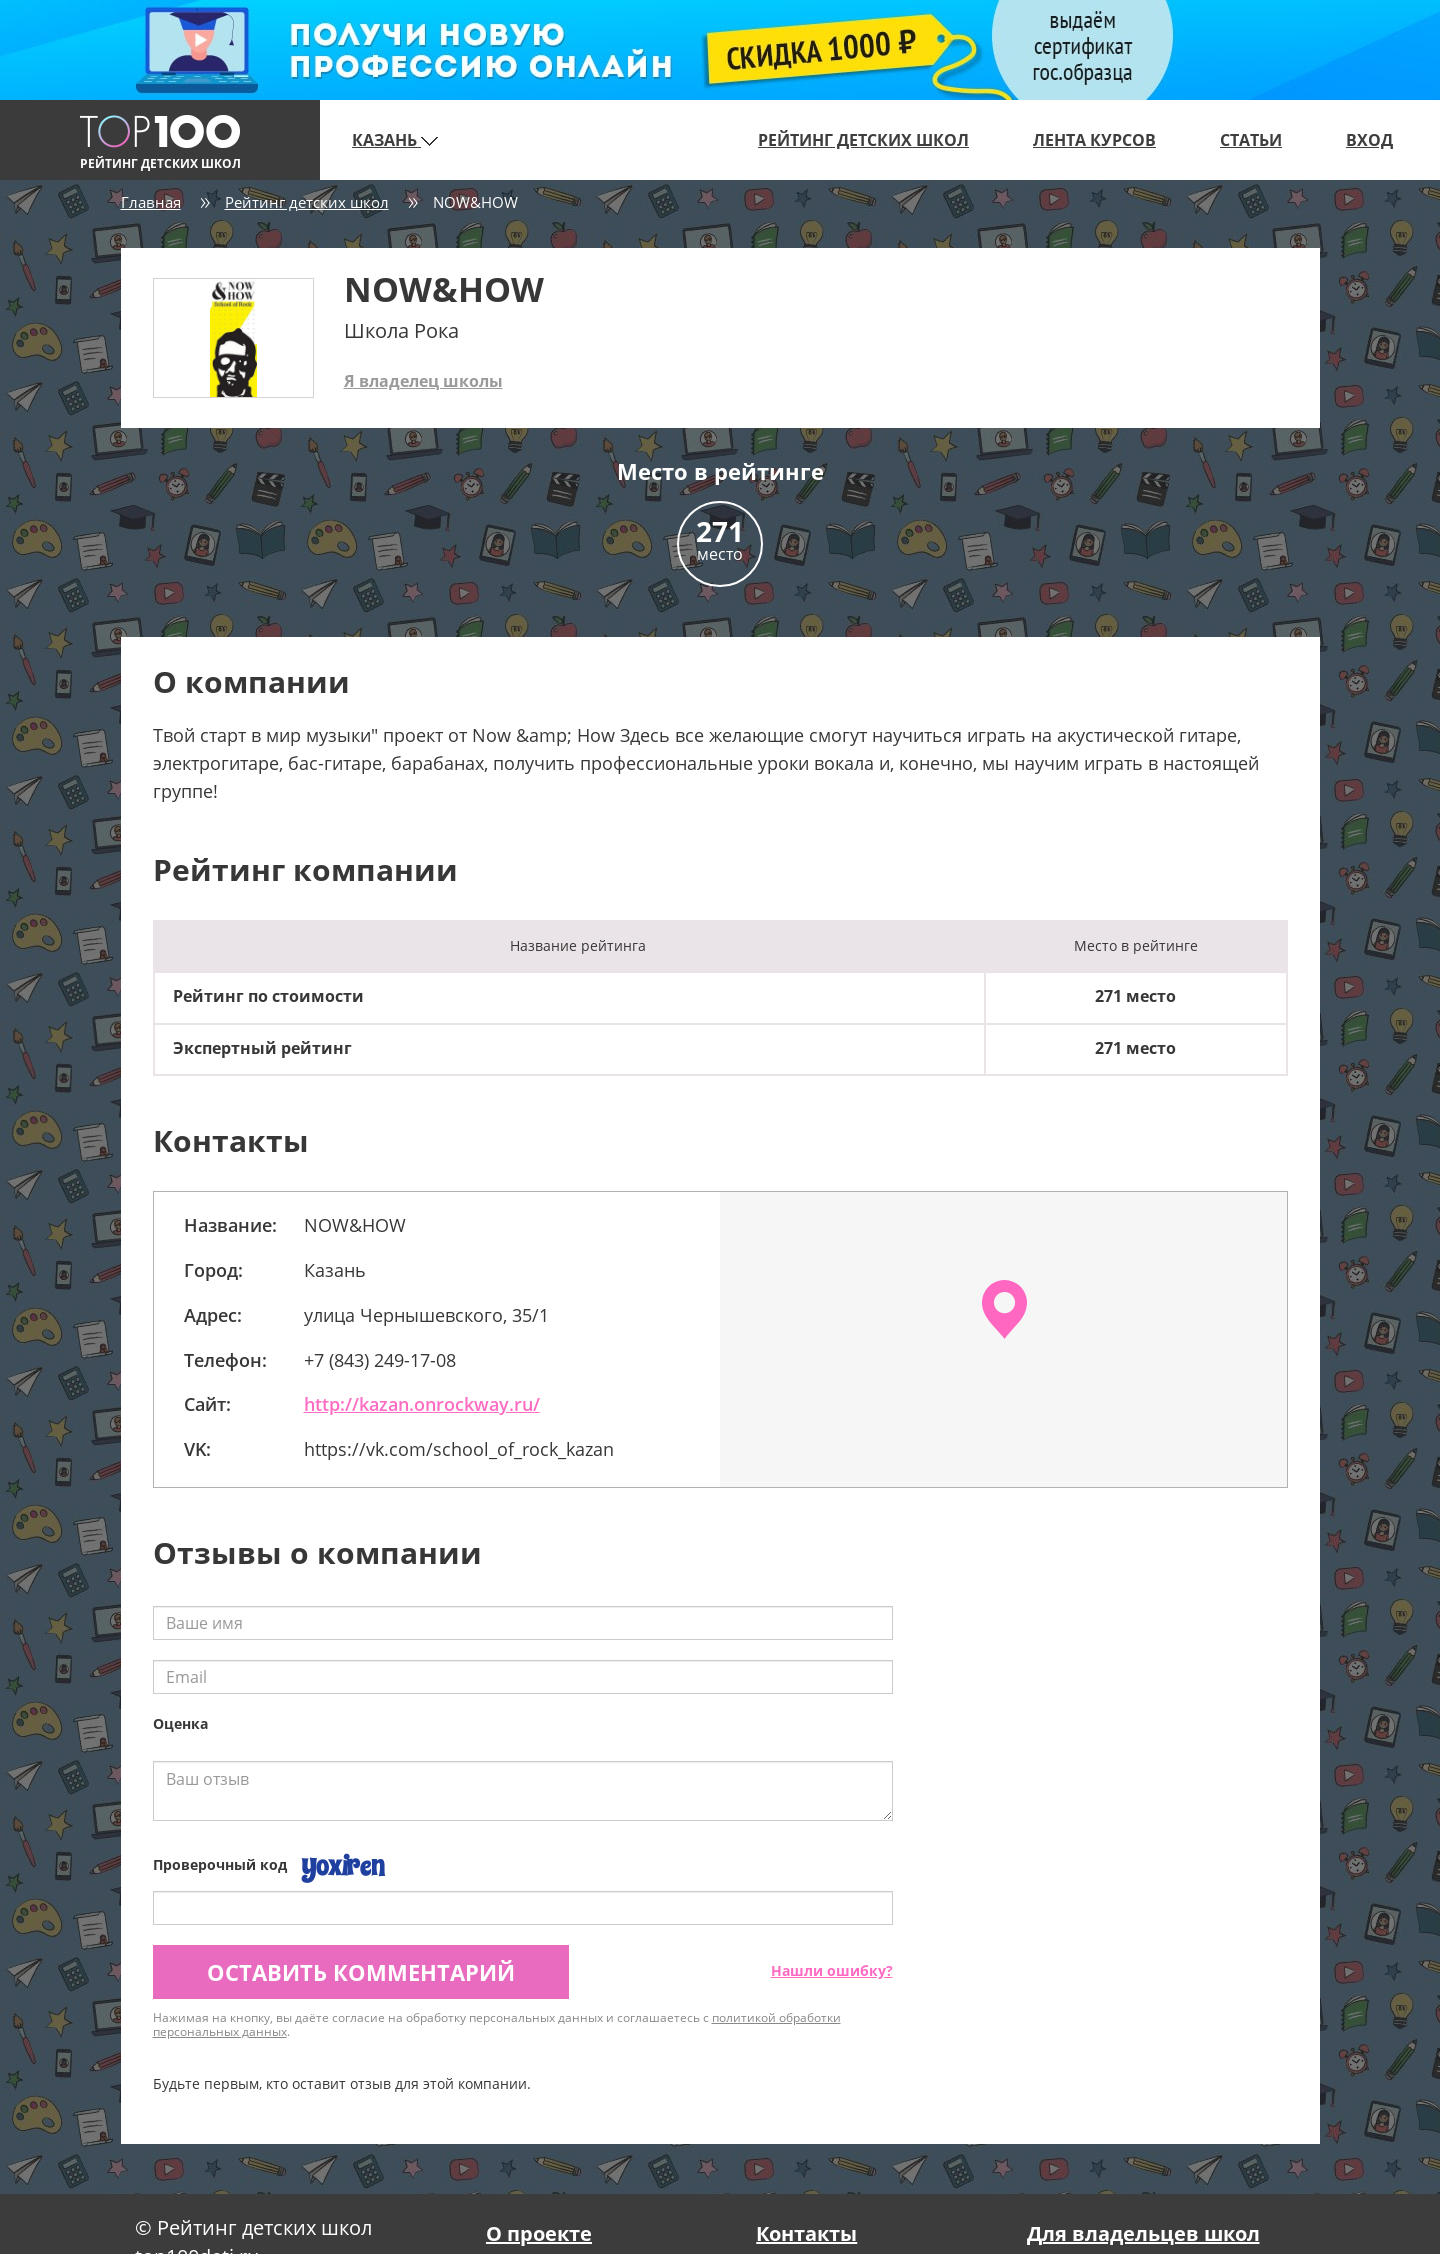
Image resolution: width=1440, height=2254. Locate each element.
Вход (1369, 140)
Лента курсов (1094, 140)
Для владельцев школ (1143, 2233)
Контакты (806, 2233)
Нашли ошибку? (832, 1970)
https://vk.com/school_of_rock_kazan (459, 1449)
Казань (395, 140)
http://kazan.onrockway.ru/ (422, 1404)
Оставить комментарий (361, 1972)
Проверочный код (220, 1864)
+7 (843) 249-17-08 (380, 1360)
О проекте (539, 2233)
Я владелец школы (423, 381)
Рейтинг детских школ (863, 140)
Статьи (1251, 140)
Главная (151, 202)
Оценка (180, 1723)
